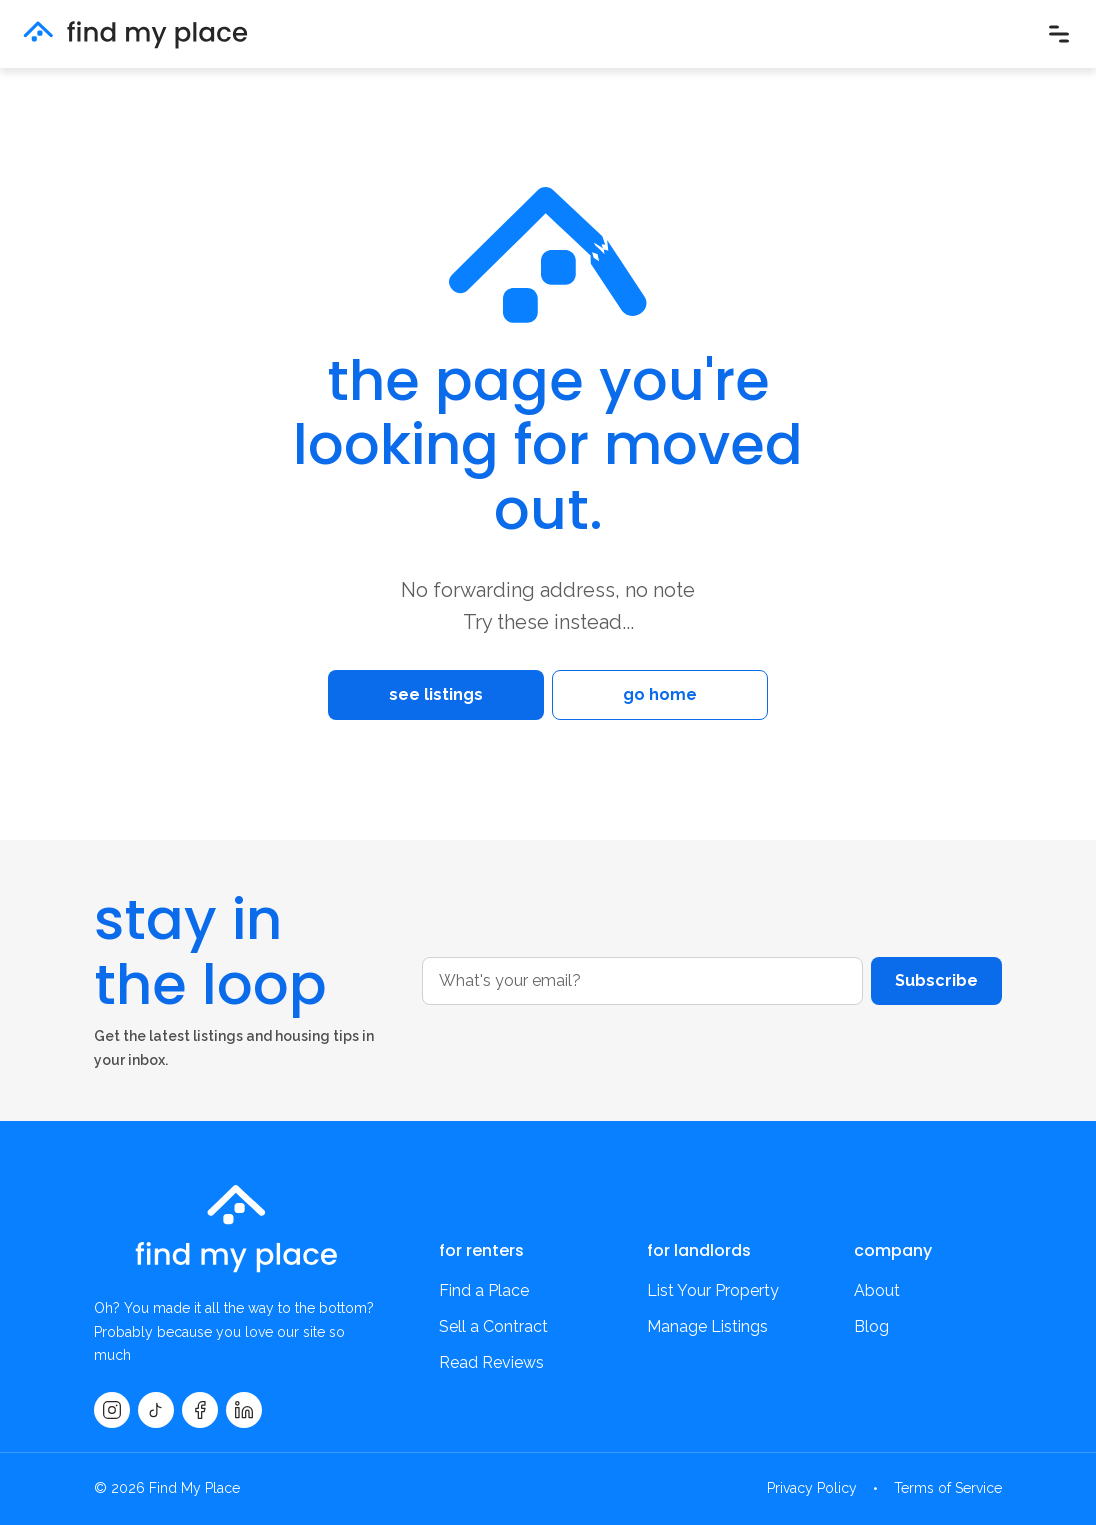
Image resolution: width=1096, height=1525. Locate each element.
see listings (436, 694)
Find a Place (484, 1290)
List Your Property (713, 1290)
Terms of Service (948, 1488)
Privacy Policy (812, 1488)
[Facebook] (200, 1410)
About (877, 1290)
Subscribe (936, 980)
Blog (871, 1326)
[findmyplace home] (135, 34)
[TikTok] (156, 1410)
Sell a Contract (493, 1326)
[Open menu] (1059, 34)
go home (660, 694)
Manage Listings (707, 1326)
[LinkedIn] (244, 1410)
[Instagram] (112, 1410)
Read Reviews (491, 1362)
